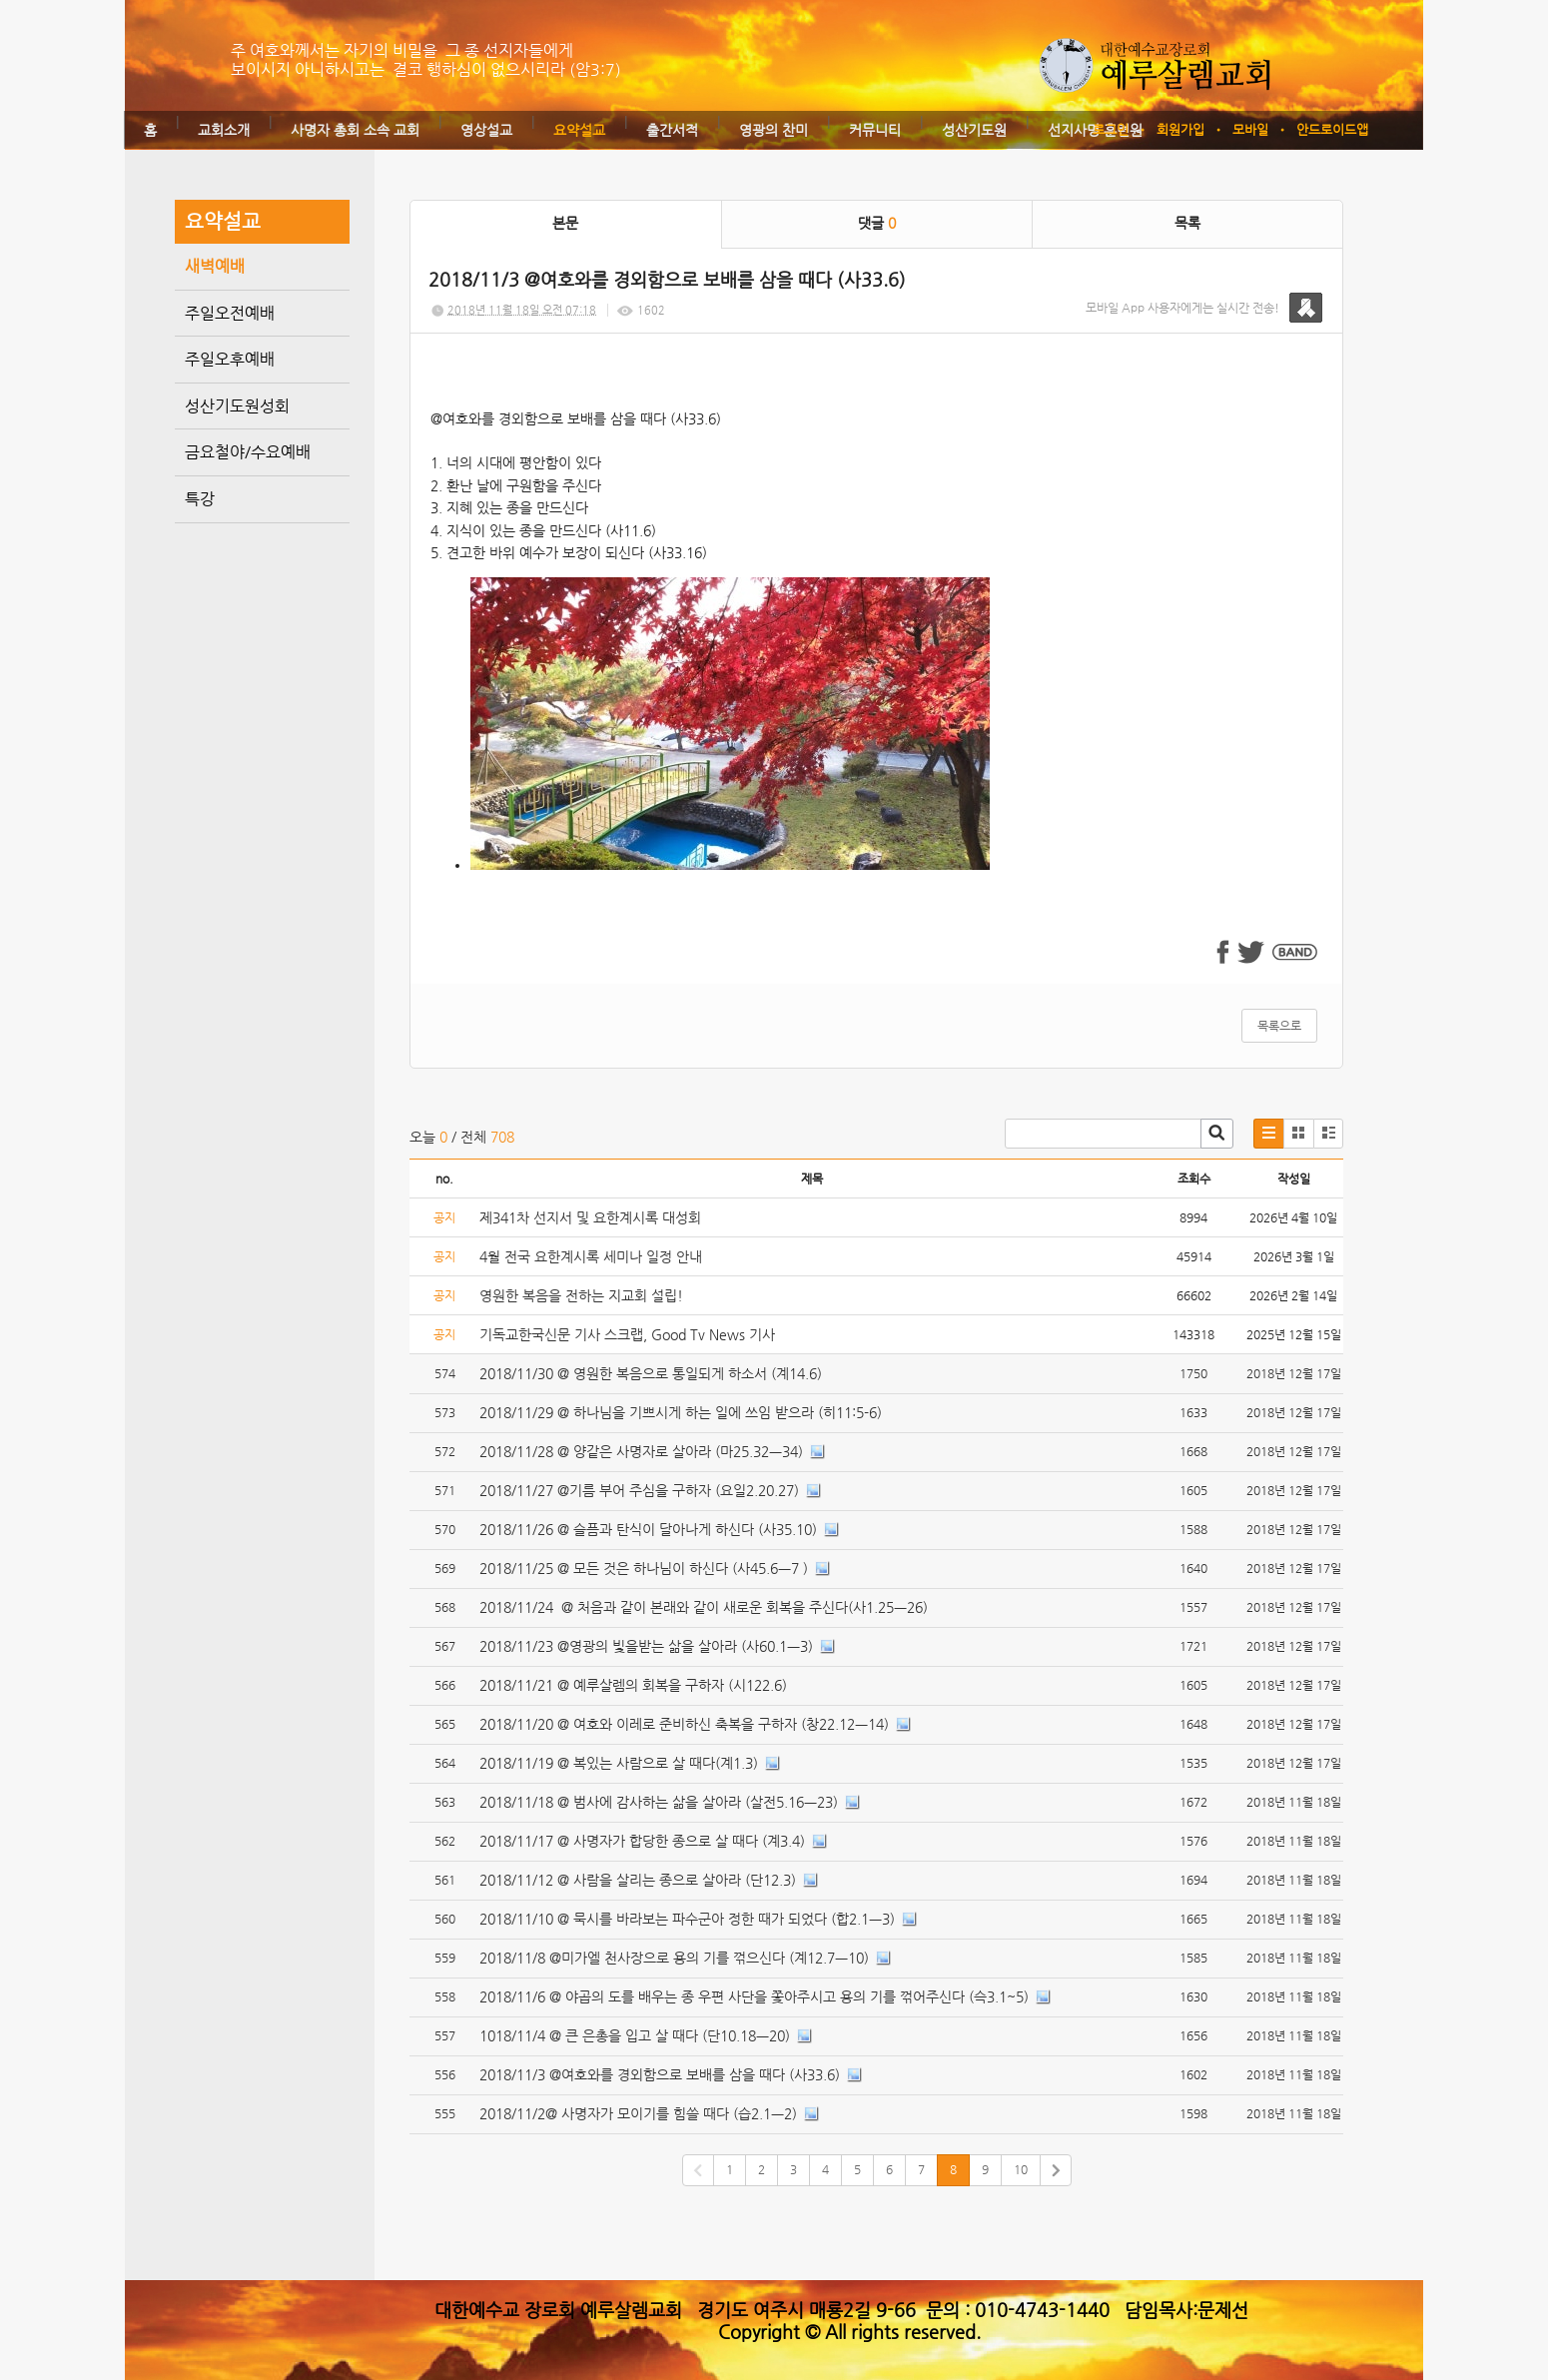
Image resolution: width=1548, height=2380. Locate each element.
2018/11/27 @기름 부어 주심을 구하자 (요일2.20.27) (639, 1490)
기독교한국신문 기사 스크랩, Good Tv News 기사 (627, 1334)
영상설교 (486, 130)
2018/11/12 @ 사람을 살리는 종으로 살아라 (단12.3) (637, 1880)
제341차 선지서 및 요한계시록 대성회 (590, 1217)
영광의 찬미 (773, 130)
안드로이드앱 (1332, 129)
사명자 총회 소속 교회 (355, 130)
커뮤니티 (875, 130)
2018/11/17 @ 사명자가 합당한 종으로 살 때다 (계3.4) (642, 1841)
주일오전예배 (230, 313)
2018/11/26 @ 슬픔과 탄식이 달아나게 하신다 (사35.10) (648, 1529)
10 (1021, 2169)
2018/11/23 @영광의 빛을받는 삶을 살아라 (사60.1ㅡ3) (646, 1646)
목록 (1187, 223)
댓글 (877, 223)
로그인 (1111, 129)
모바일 (1250, 129)
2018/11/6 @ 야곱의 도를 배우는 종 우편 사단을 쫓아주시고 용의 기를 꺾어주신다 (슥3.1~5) (754, 1996)
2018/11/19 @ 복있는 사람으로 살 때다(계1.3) (618, 1763)
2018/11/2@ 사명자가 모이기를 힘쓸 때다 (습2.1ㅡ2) (638, 2113)
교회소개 (224, 130)
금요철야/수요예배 (248, 451)
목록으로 (1279, 1026)
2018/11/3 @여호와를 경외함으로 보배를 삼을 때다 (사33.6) (659, 2074)
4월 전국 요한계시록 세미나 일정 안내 (590, 1256)
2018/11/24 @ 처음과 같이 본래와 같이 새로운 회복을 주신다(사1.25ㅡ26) (703, 1607)
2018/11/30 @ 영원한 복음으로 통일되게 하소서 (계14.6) (650, 1373)
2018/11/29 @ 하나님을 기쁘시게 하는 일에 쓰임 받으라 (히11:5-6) (680, 1412)
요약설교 (579, 130)
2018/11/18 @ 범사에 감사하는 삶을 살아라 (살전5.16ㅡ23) (658, 1802)
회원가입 (1180, 129)
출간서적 (672, 130)
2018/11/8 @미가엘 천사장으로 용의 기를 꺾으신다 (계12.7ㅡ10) (674, 1958)
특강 (200, 498)
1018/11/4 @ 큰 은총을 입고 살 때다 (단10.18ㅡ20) (634, 2035)
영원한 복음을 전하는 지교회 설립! (581, 1295)
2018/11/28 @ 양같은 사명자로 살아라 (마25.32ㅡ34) (641, 1451)
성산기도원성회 (237, 406)
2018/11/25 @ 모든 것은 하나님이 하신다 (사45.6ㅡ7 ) (643, 1568)
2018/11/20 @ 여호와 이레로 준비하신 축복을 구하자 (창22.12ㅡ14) (684, 1724)
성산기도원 (974, 130)
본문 (565, 223)
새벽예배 (215, 266)
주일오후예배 (230, 359)
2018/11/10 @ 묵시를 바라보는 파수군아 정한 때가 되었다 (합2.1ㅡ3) (687, 1919)
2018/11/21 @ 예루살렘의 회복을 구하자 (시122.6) (633, 1685)
